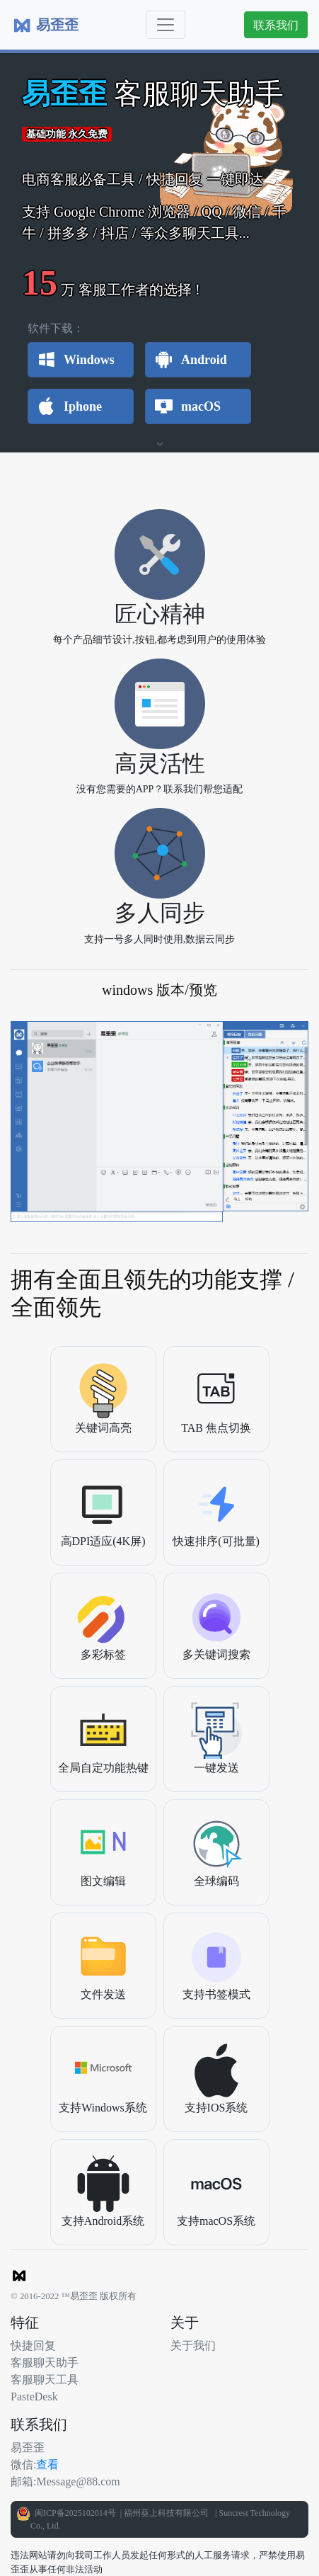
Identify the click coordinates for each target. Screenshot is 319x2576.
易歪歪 (28, 2447)
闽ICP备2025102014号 (74, 2512)
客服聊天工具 (45, 2379)
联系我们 (275, 24)
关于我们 (193, 2345)
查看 (47, 2464)
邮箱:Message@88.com (65, 2481)
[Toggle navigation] (165, 25)
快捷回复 (33, 2345)
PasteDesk (34, 2396)
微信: (23, 2464)
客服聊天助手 (45, 2362)
